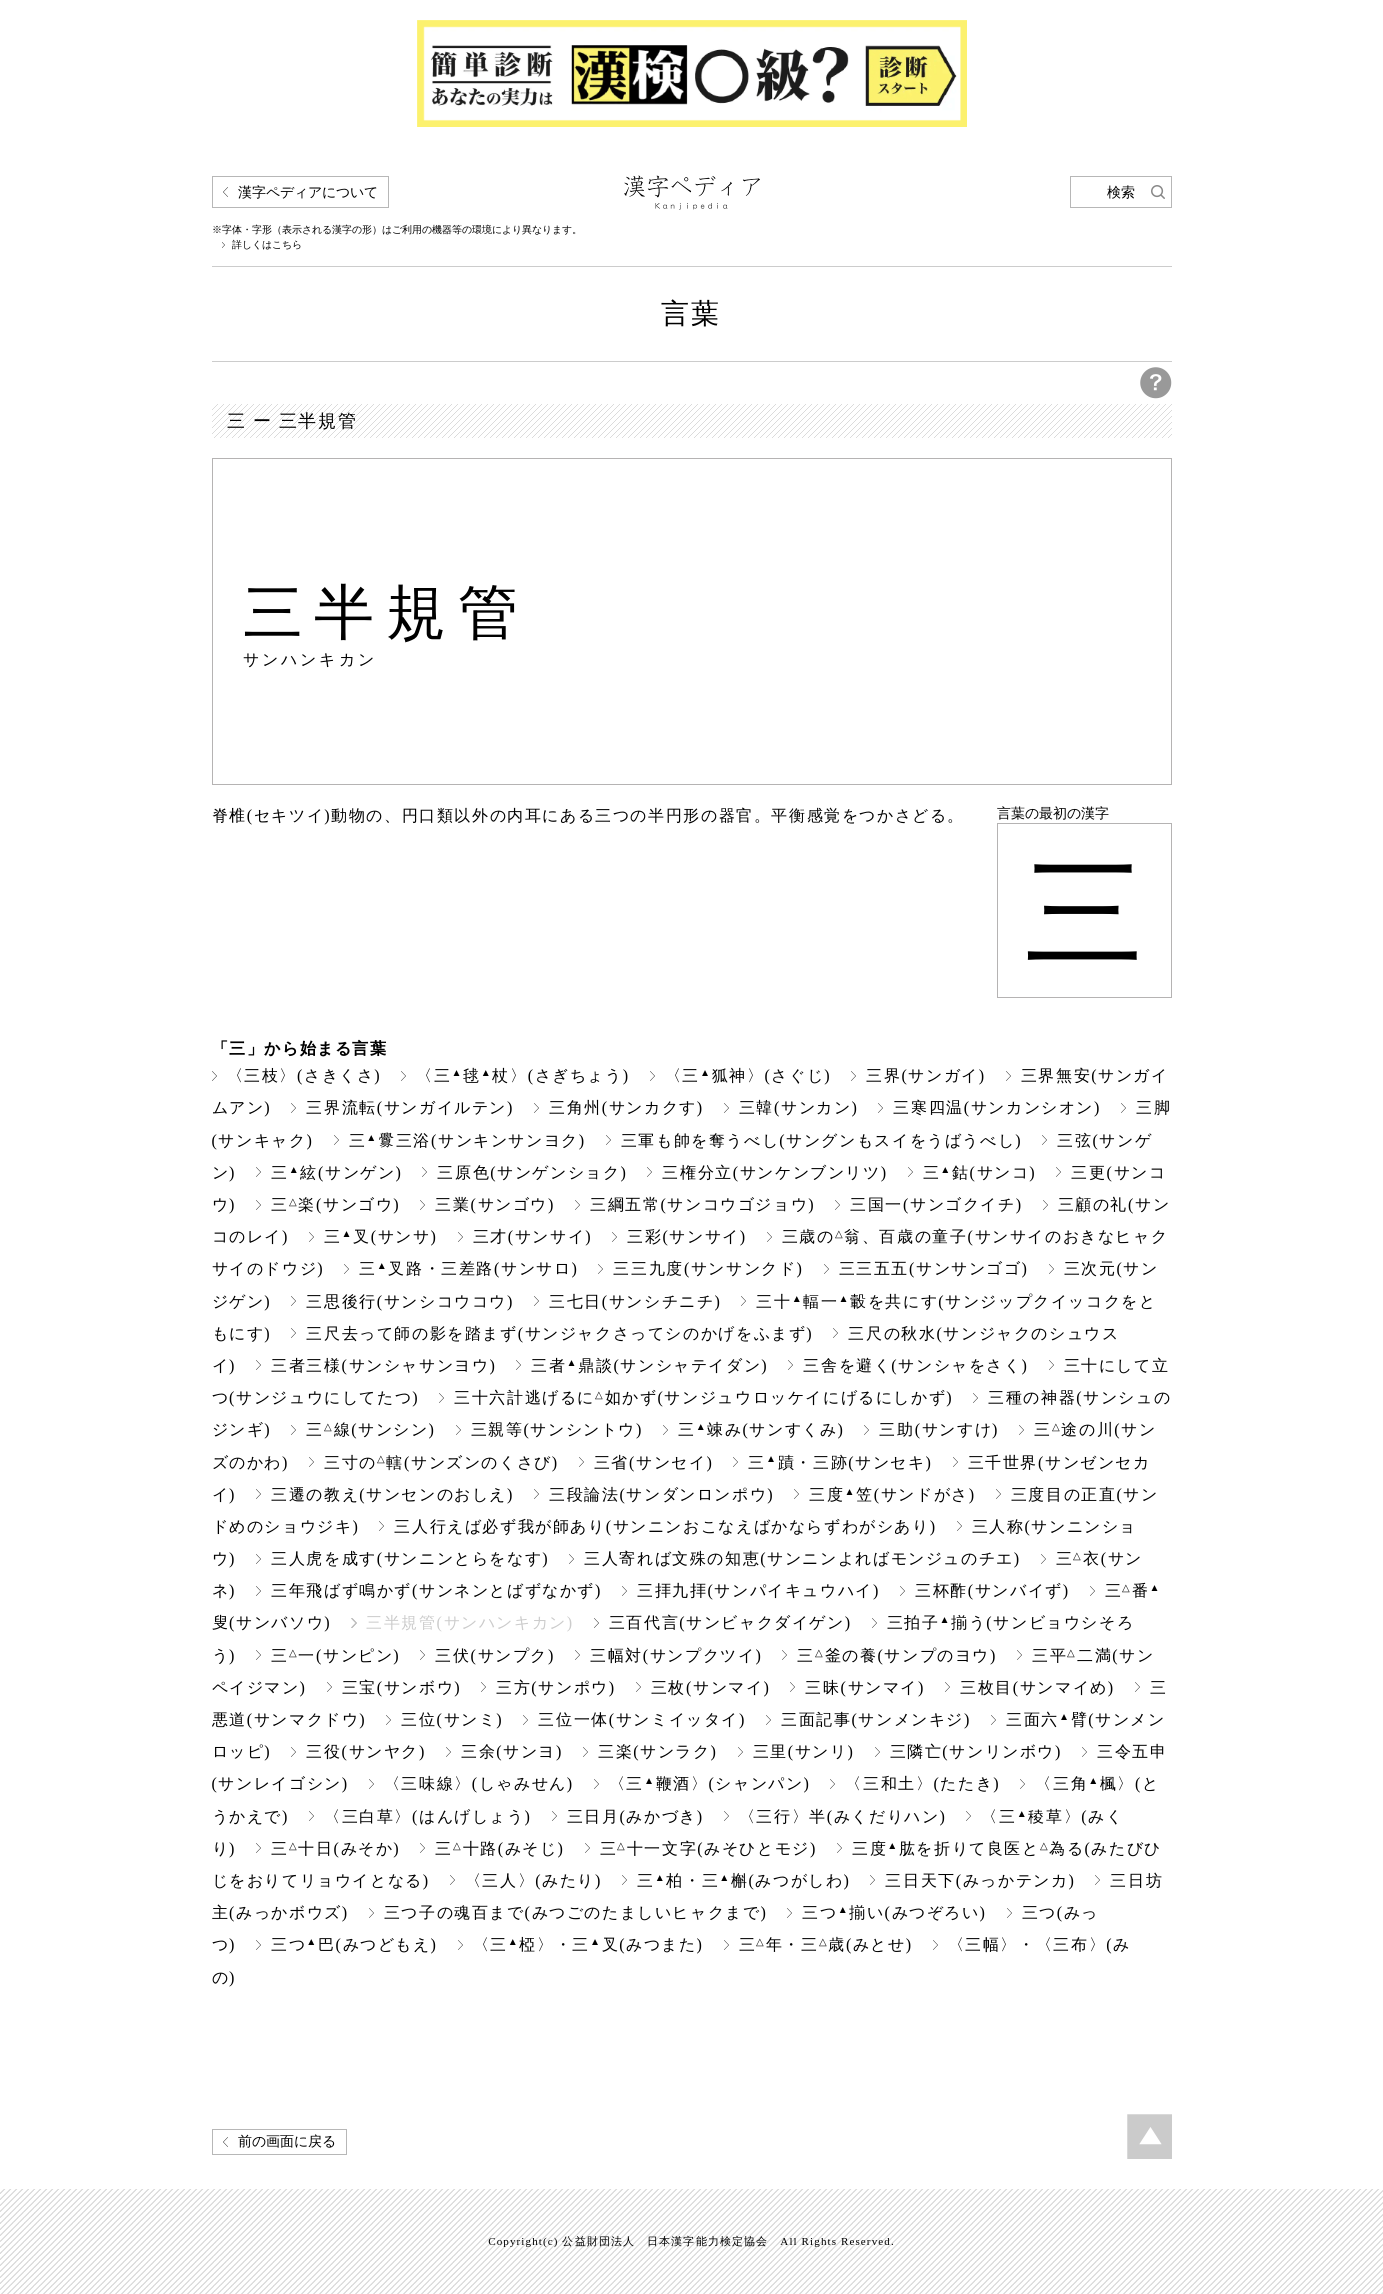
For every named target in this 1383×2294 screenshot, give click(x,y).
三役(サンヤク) (366, 1751)
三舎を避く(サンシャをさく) (915, 1365)
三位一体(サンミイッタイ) (642, 1719)
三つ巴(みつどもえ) (354, 1944)
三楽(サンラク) (658, 1751)
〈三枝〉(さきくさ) (304, 1075)
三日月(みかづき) (635, 1816)
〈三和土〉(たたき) (922, 1783)
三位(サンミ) (452, 1719)
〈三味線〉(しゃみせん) (479, 1783)
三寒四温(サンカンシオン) (997, 1107)
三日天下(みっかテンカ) (980, 1880)
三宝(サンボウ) (402, 1687)
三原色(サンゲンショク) (532, 1172)
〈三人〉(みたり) (533, 1880)
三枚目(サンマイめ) (1037, 1687)
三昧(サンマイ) (865, 1687)
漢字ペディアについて (308, 192)
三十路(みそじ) (499, 1848)
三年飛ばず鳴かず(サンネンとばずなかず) (436, 1590)
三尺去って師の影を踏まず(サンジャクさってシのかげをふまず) (559, 1333)
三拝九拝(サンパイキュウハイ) (758, 1590)
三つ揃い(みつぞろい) (894, 1912)
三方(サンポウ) (556, 1687)
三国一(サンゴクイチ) (936, 1204)
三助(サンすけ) (939, 1429)
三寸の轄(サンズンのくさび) (441, 1462)
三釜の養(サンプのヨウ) (897, 1655)
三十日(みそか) (335, 1848)
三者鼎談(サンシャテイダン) (649, 1365)
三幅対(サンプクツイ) (676, 1655)
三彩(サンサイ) (687, 1236)
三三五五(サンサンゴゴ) (934, 1268)
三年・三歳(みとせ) (826, 1944)
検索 (1121, 192)
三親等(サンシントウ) (557, 1429)
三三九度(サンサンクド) (708, 1268)
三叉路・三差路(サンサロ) (468, 1268)
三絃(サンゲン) (336, 1172)
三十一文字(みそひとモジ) (708, 1848)
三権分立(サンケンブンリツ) (774, 1172)
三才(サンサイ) (533, 1236)
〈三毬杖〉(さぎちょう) (522, 1075)
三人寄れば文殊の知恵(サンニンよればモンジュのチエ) (802, 1558)
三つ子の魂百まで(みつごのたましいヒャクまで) (576, 1912)
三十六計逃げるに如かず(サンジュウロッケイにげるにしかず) (703, 1397)
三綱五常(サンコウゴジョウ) (702, 1204)
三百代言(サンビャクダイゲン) (730, 1622)
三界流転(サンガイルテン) (410, 1107)
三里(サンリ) (804, 1751)
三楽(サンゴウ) (335, 1204)
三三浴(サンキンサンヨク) (467, 1140)
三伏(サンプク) (495, 1655)
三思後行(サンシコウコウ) (410, 1301)
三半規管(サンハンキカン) (470, 1622)
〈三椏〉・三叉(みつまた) (588, 1944)
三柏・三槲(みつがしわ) (743, 1880)
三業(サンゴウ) (495, 1204)
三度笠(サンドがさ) (892, 1494)
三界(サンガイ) (926, 1075)
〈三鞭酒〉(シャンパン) (710, 1783)
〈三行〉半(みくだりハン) (843, 1816)
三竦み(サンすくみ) (761, 1429)
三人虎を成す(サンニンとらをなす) (410, 1558)
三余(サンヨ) (512, 1751)
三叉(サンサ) (381, 1236)
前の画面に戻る (287, 2141)
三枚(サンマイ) (711, 1687)
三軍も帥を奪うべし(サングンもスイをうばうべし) (821, 1140)
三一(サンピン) (335, 1655)
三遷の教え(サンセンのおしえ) (392, 1494)
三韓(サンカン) (799, 1107)
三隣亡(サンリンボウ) (976, 1751)
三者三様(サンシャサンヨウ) (383, 1365)
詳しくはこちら (267, 245)
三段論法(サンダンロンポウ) (661, 1494)
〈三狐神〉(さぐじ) (748, 1075)
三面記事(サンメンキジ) (876, 1719)
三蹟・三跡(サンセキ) (840, 1462)
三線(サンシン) (370, 1429)
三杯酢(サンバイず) (992, 1590)
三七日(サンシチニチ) (635, 1301)
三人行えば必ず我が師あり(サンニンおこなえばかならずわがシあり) (665, 1526)
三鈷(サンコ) (980, 1172)
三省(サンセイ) (654, 1462)
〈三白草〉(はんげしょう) (428, 1816)
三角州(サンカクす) (626, 1107)
